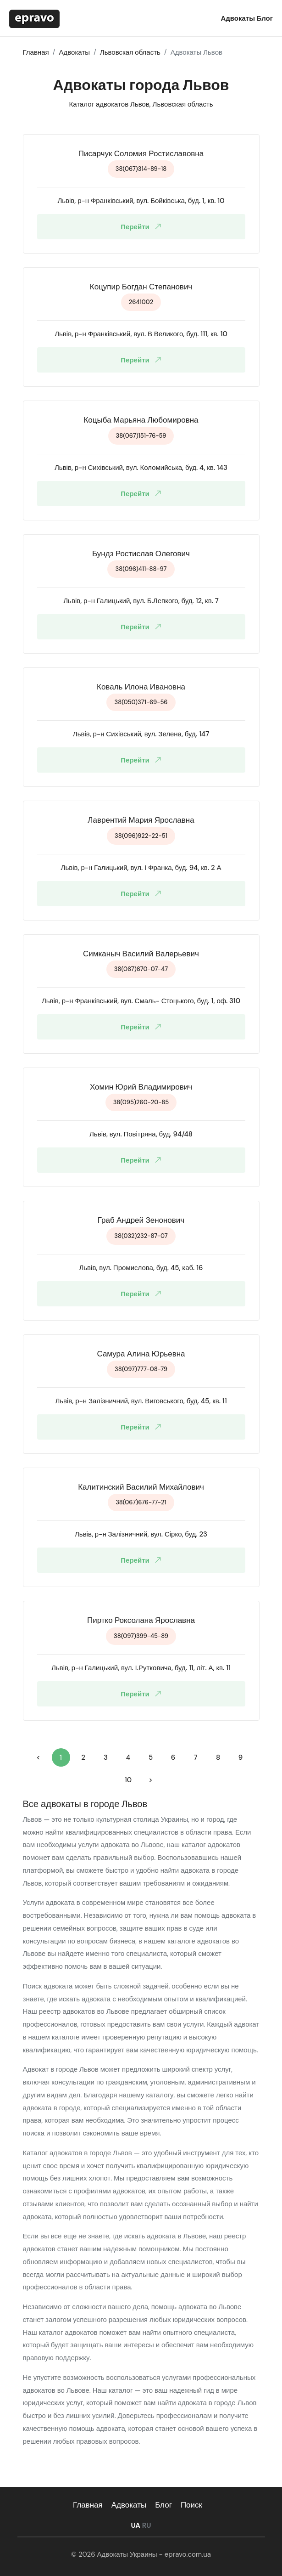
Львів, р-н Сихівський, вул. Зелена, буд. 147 (141, 734)
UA (135, 2525)
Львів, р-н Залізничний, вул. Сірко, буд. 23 (141, 1534)
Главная (88, 2505)
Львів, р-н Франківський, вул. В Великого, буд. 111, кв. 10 (141, 334)
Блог (264, 18)
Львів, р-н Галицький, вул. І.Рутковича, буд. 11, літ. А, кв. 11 (141, 1667)
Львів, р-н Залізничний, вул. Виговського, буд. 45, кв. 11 (141, 1401)
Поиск (191, 2505)
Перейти (143, 227)
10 (128, 1780)
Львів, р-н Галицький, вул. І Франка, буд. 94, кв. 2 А (141, 867)
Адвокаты (238, 18)
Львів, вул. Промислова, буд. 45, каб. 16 (141, 1267)
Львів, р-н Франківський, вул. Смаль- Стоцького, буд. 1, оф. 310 (141, 1001)
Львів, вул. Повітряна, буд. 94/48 (141, 1134)
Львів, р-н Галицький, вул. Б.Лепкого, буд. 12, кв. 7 (140, 600)
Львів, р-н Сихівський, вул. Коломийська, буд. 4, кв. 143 (141, 467)
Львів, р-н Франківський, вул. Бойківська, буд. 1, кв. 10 (140, 200)
